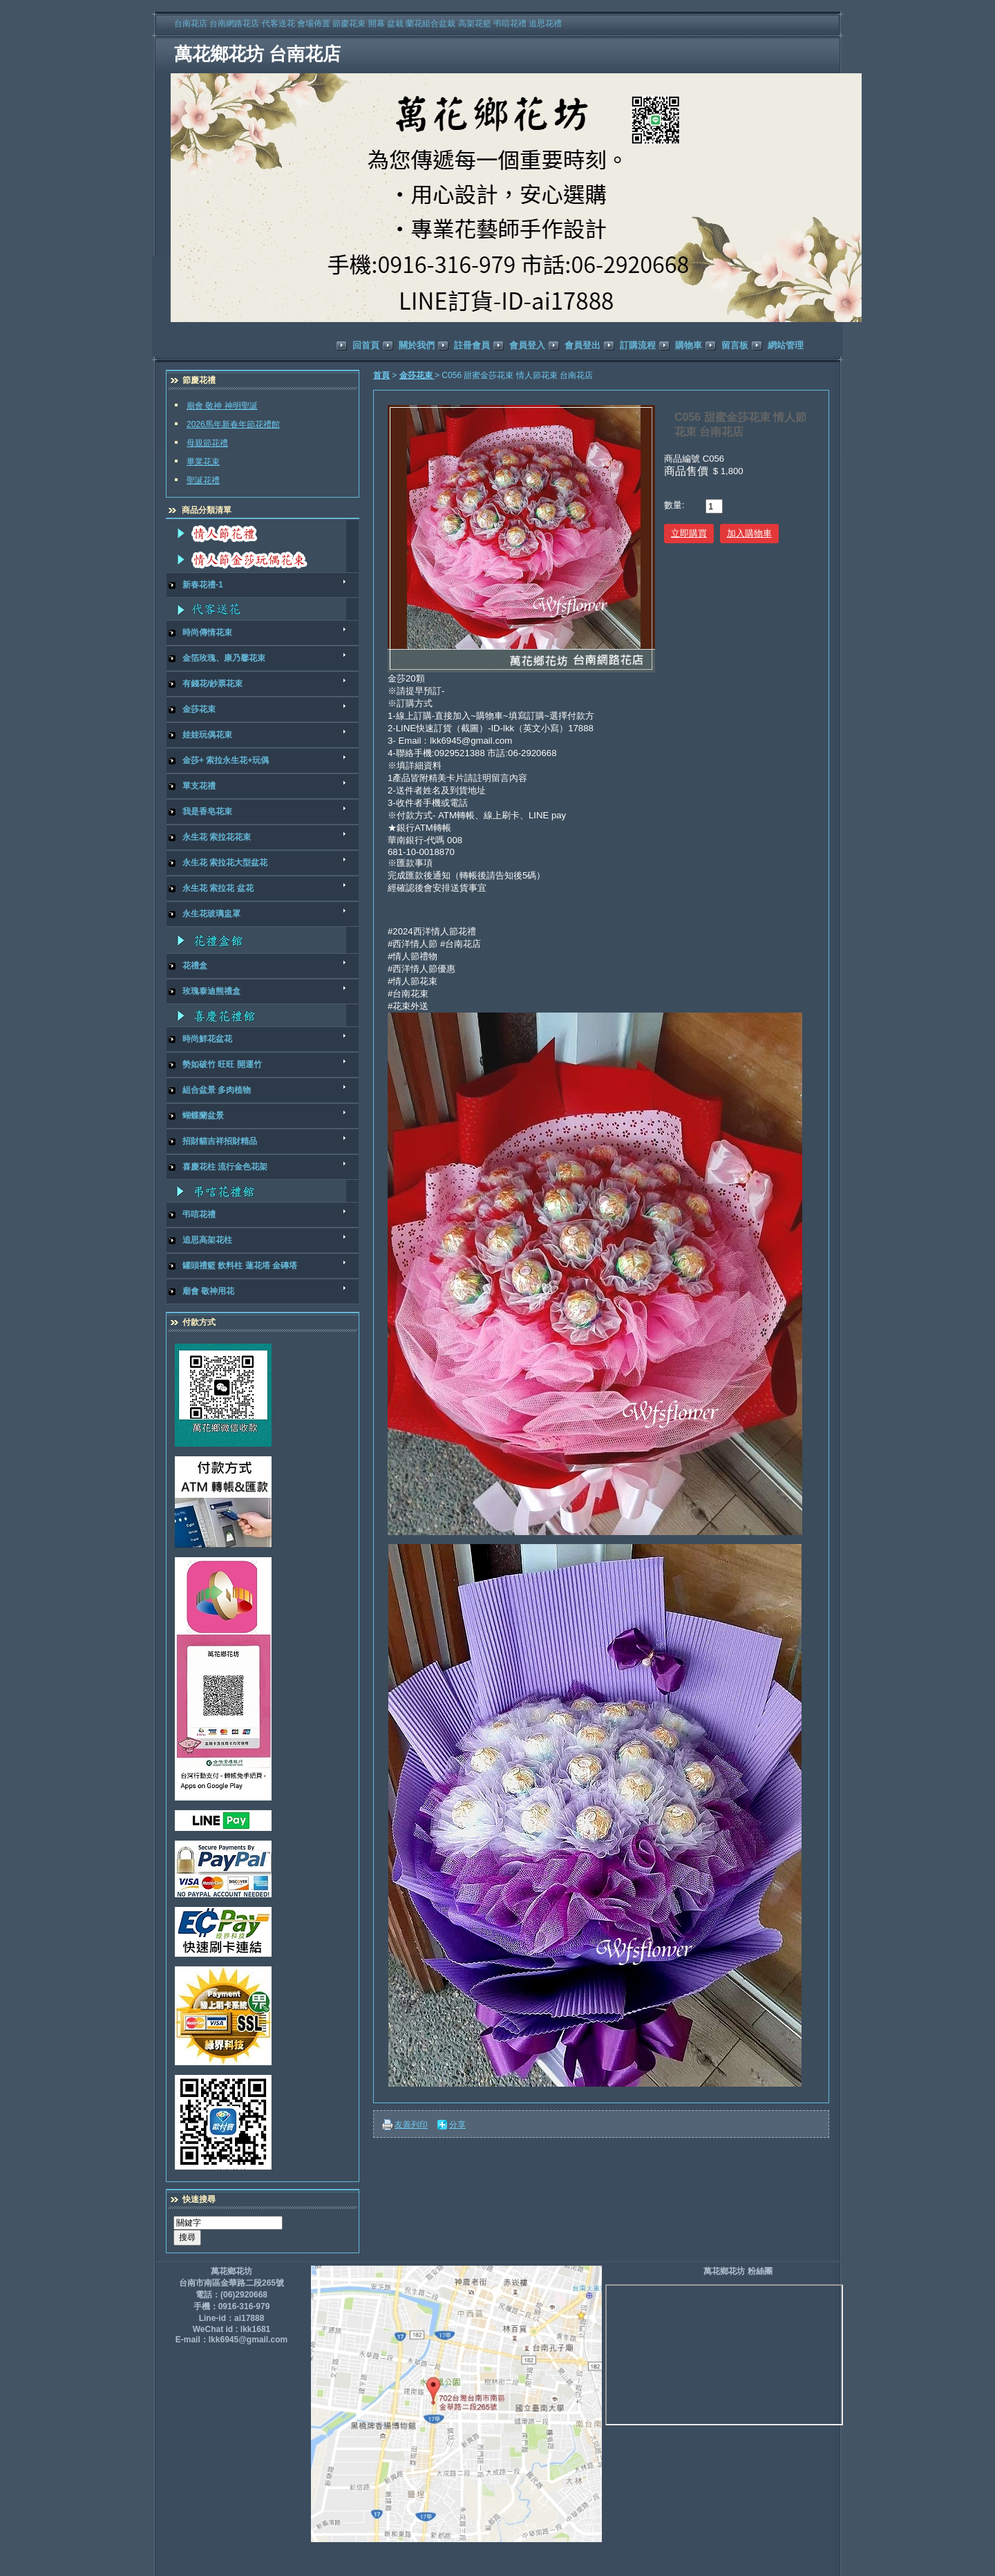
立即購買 (689, 533)
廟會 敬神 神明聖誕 (222, 406)
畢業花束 (203, 462)
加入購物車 (749, 533)
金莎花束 (417, 375)
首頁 (381, 375)
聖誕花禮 (203, 480)
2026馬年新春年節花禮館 (233, 424)
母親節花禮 (207, 443)
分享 (457, 2125)
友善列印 (411, 2125)
